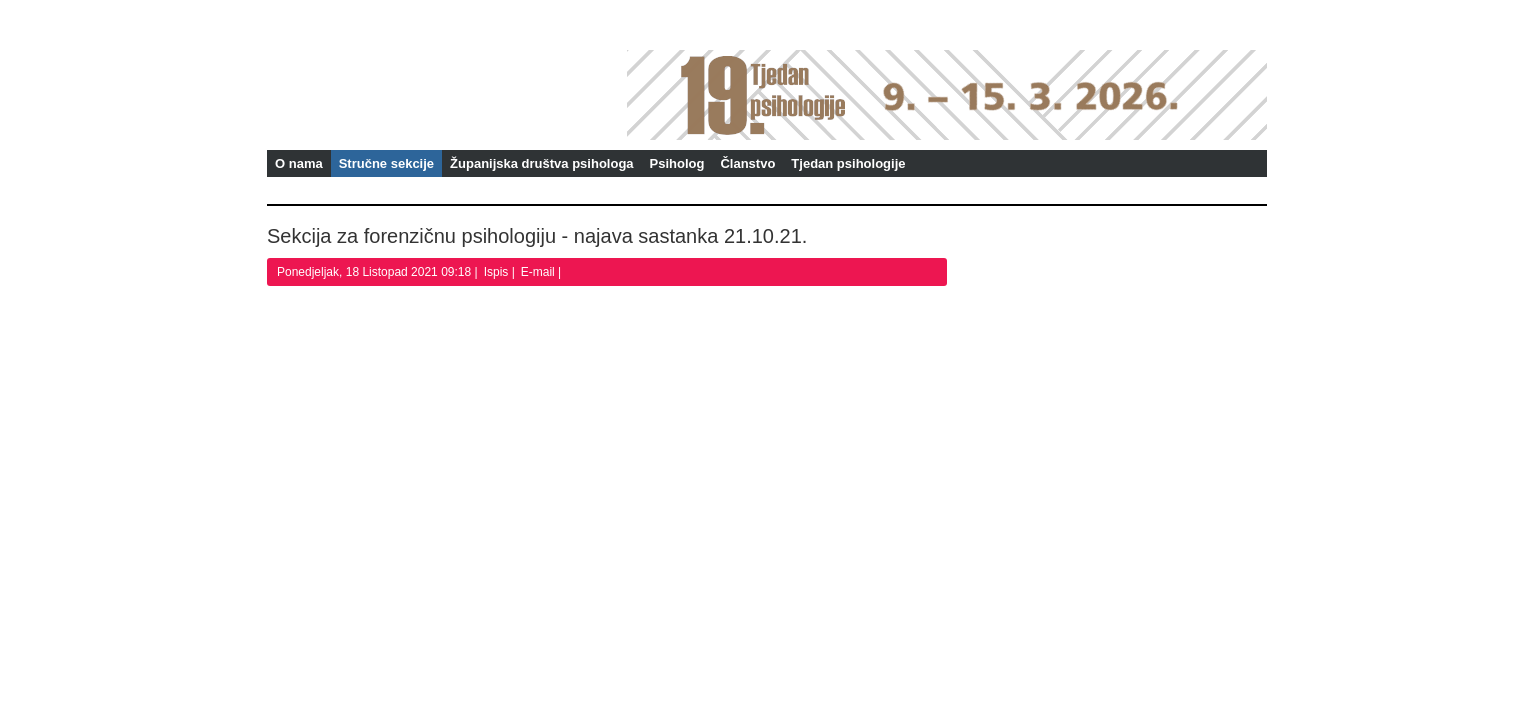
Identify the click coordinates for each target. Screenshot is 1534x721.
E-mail (539, 272)
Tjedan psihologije (848, 163)
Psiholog (677, 163)
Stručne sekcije (386, 163)
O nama (299, 163)
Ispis (498, 272)
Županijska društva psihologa (541, 163)
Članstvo (747, 163)
